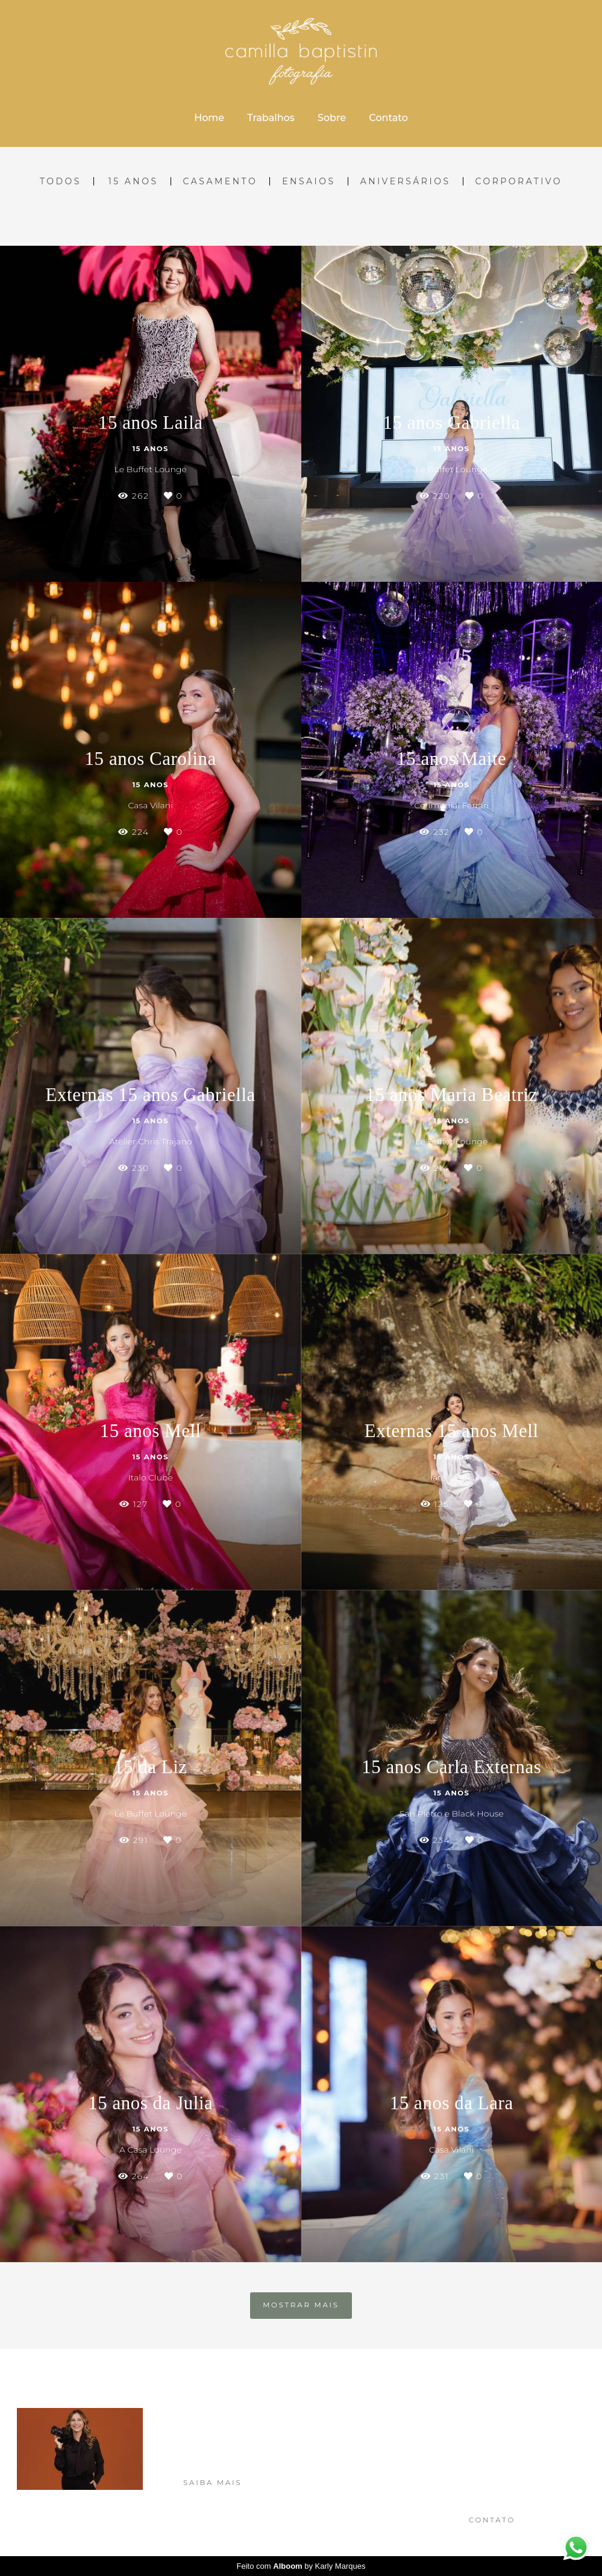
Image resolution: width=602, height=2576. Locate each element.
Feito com (301, 2566)
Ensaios (308, 181)
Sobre (332, 117)
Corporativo (519, 181)
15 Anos (133, 181)
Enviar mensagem (506, 2429)
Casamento (220, 181)
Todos (60, 181)
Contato (388, 117)
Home (209, 117)
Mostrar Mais (301, 2305)
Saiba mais (212, 2482)
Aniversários (405, 181)
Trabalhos (271, 117)
